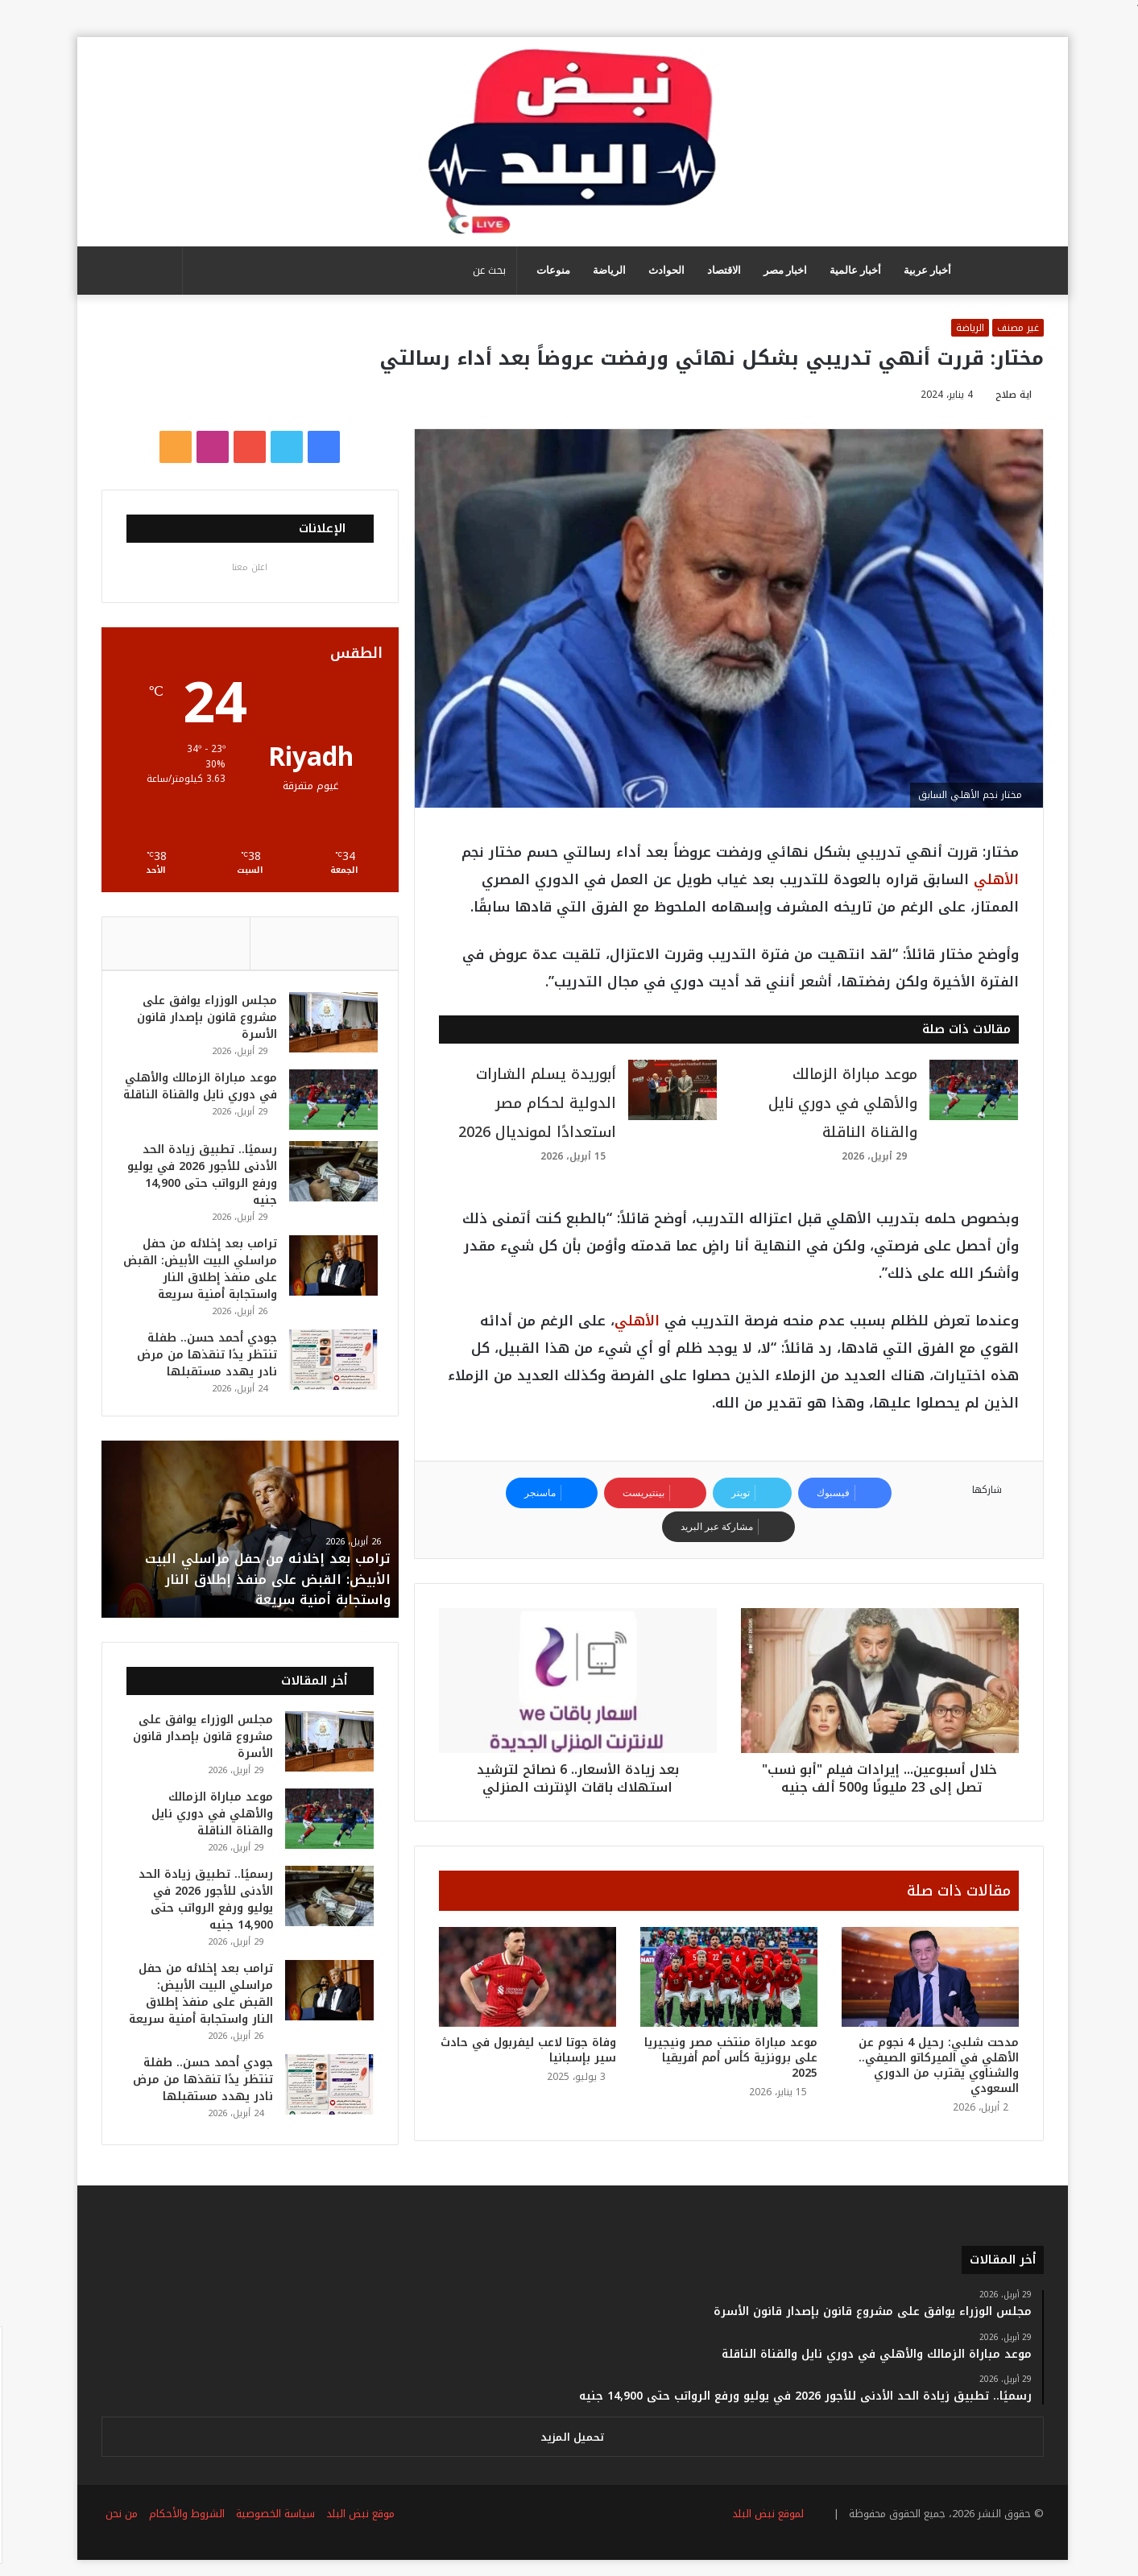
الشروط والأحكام (183, 2526)
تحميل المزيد (569, 2450)
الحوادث (663, 270)
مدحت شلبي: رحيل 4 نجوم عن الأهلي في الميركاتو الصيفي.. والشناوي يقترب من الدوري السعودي (935, 2065)
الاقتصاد (721, 270)
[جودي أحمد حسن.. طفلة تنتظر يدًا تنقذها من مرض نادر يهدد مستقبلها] (326, 1368)
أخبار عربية (924, 270)
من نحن (118, 2526)
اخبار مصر (782, 270)
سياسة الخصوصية (272, 2526)
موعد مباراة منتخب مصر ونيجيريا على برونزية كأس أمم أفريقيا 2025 (727, 2058)
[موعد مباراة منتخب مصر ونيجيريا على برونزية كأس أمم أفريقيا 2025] (725, 1977)
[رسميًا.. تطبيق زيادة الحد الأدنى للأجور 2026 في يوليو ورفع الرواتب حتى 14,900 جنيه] (326, 1180)
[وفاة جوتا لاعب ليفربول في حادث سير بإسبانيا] (524, 1977)
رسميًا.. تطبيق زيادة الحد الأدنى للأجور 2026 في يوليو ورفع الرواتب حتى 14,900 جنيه (202, 1183)
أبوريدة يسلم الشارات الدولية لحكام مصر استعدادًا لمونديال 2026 (534, 1103)
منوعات (550, 270)
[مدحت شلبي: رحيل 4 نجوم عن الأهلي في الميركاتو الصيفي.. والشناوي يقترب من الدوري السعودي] (927, 1977)
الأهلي (993, 879)
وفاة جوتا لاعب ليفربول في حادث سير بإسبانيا (525, 2050)
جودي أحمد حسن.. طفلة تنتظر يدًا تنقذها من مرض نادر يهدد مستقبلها (200, 1363)
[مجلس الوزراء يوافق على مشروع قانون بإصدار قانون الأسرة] (326, 1025)
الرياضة (606, 270)
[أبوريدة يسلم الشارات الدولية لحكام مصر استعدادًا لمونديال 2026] (669, 1090)
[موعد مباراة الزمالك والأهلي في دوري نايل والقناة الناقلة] (970, 1090)
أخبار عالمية (852, 270)
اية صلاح (1009, 394)
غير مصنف (1015, 328)
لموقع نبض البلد (761, 2526)
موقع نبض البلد (357, 2526)
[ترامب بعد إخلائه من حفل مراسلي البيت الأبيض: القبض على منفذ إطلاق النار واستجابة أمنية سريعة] (326, 1274)
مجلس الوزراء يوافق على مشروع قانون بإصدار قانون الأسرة (200, 1020)
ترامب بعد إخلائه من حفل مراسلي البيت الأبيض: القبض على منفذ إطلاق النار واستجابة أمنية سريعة (198, 1278)
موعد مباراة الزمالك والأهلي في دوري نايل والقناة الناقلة (839, 1103)
